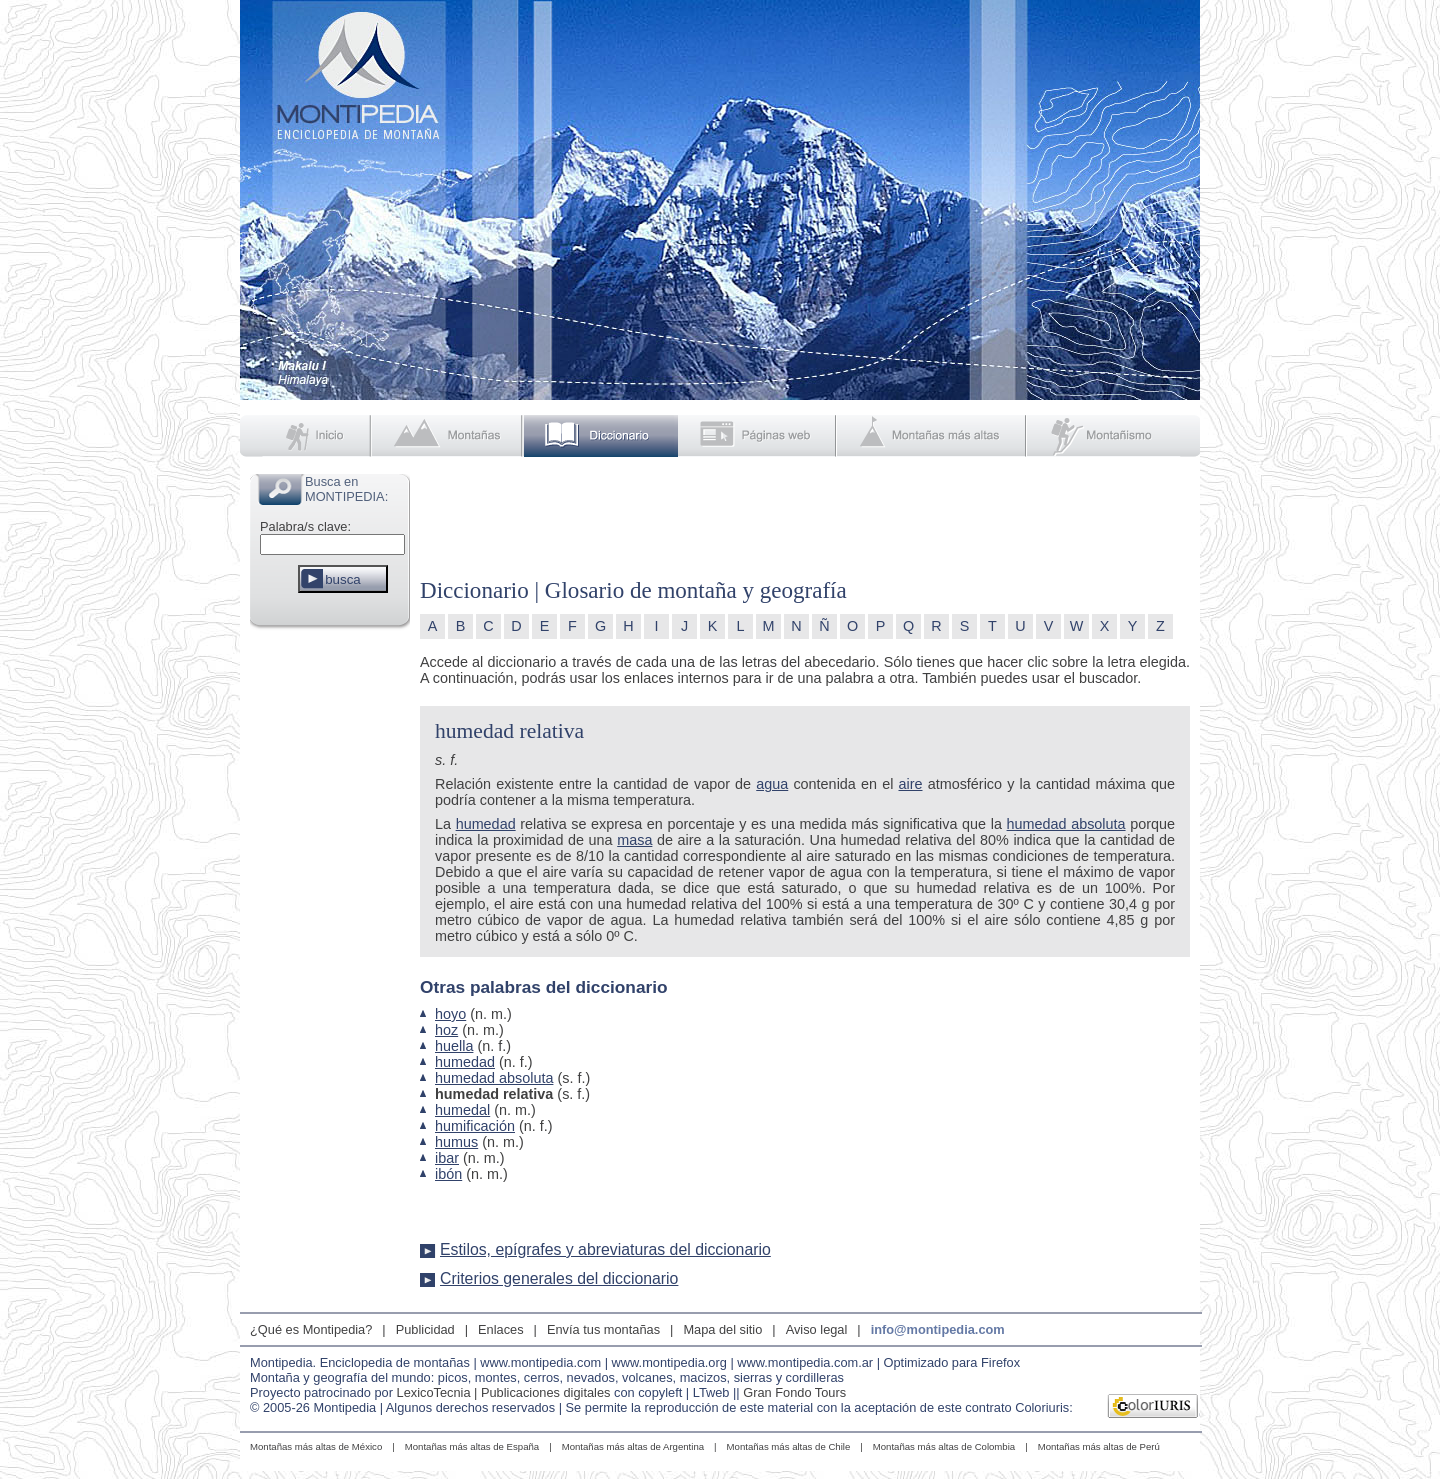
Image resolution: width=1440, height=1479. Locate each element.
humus (456, 1142)
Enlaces (501, 1329)
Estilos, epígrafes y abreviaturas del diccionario (605, 1249)
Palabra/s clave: (305, 526)
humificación (475, 1126)
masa (634, 840)
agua (772, 784)
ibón (448, 1174)
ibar (447, 1158)
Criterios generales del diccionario (559, 1278)
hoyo (450, 1014)
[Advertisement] (330, 934)
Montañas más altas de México (316, 1446)
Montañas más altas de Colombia (944, 1446)
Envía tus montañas (603, 1329)
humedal (462, 1110)
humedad (486, 824)
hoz (446, 1030)
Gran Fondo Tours (794, 1392)
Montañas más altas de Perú (1099, 1446)
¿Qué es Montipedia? (311, 1329)
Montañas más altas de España (472, 1446)
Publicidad (425, 1329)
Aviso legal (817, 1329)
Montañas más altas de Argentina (633, 1446)
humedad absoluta (1066, 824)
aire (911, 784)
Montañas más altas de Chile (789, 1446)
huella (454, 1046)
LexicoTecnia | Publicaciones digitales (504, 1392)
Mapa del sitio (722, 1329)
